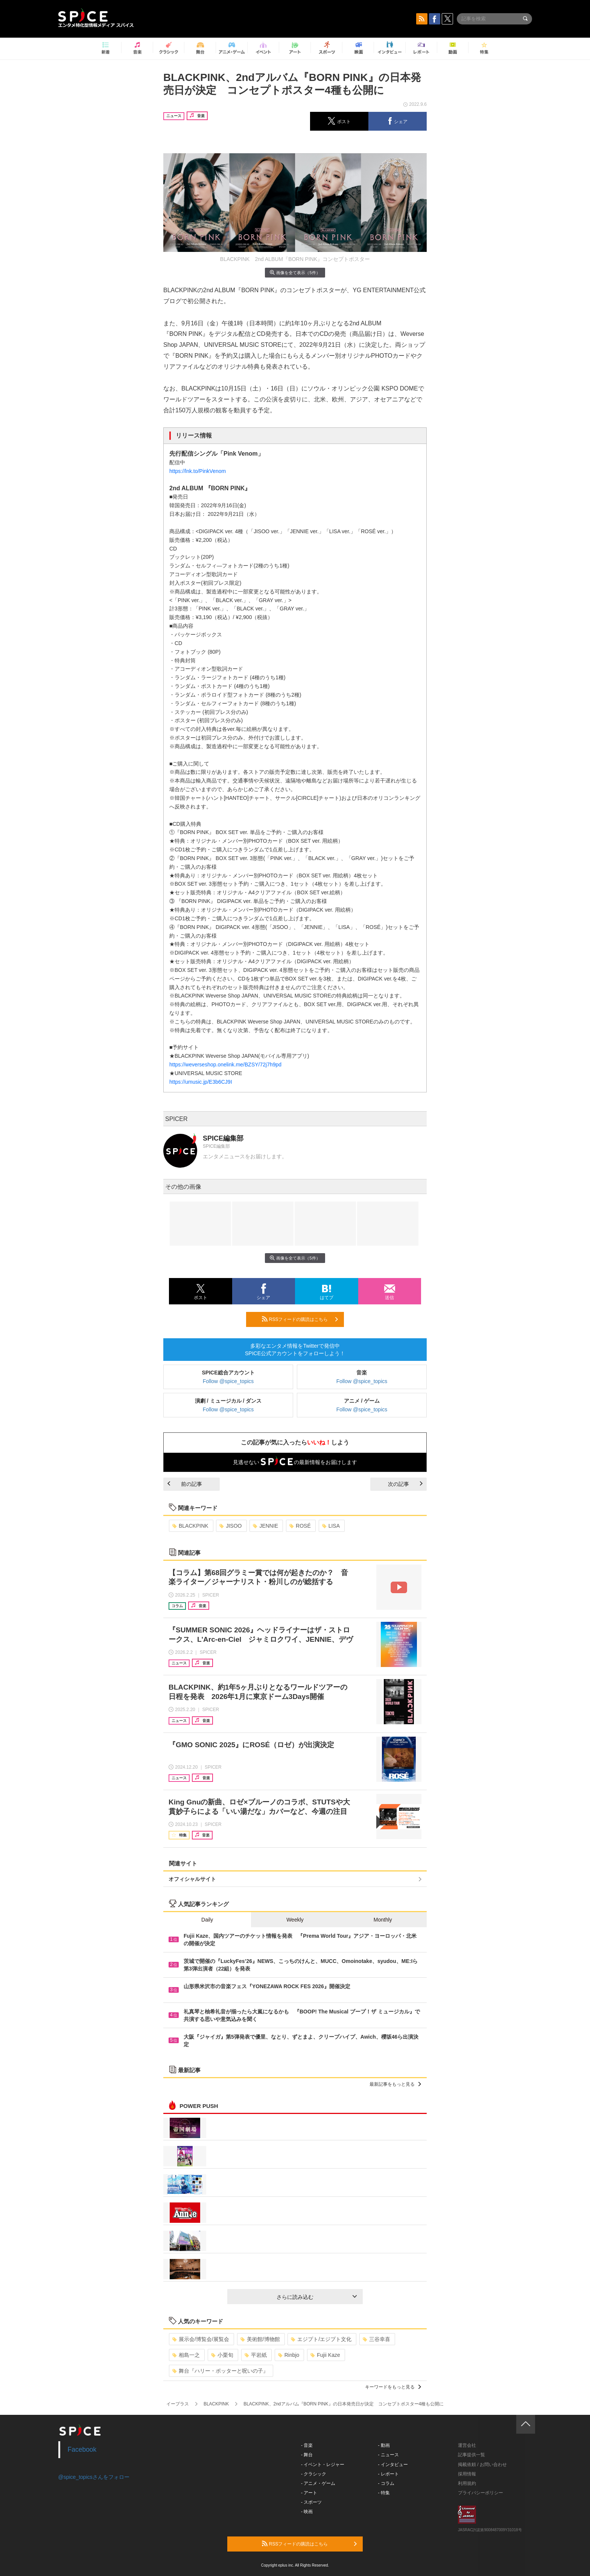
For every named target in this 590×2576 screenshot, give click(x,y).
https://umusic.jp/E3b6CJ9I (200, 1082)
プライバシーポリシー (480, 2492)
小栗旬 (222, 2355)
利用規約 (467, 2483)
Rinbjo (289, 2355)
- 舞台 (307, 2454)
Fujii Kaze (325, 2355)
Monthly (383, 1920)
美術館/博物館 (260, 2339)
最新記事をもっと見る (395, 2084)
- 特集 (384, 2492)
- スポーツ (311, 2502)
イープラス (177, 2404)
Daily (207, 1920)
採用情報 (467, 2474)
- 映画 (307, 2511)
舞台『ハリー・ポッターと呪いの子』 (220, 2371)
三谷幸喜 (376, 2339)
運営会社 (467, 2445)
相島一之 (186, 2355)
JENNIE (265, 1526)
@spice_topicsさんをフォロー (93, 2477)
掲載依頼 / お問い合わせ (482, 2464)
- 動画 (384, 2445)
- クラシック (313, 2474)
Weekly (295, 1920)
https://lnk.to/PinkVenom (197, 471)
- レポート (388, 2474)
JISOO (230, 1526)
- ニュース (388, 2454)
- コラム (386, 2483)
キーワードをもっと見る (393, 2387)
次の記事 (405, 1484)
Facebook (82, 2449)
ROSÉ (300, 1526)
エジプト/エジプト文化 (321, 2339)
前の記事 (184, 1484)
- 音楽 (307, 2445)
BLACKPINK (190, 1526)
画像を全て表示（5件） (295, 272)
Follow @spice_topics (228, 1381)
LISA (331, 1526)
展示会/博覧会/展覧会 (200, 2339)
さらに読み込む (317, 2297)
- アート (309, 2492)
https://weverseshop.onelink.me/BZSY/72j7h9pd (225, 1065)
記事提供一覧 (471, 2454)
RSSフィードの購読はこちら (300, 1319)
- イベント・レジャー (322, 2464)
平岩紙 (256, 2355)
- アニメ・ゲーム (318, 2483)
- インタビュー (393, 2464)
